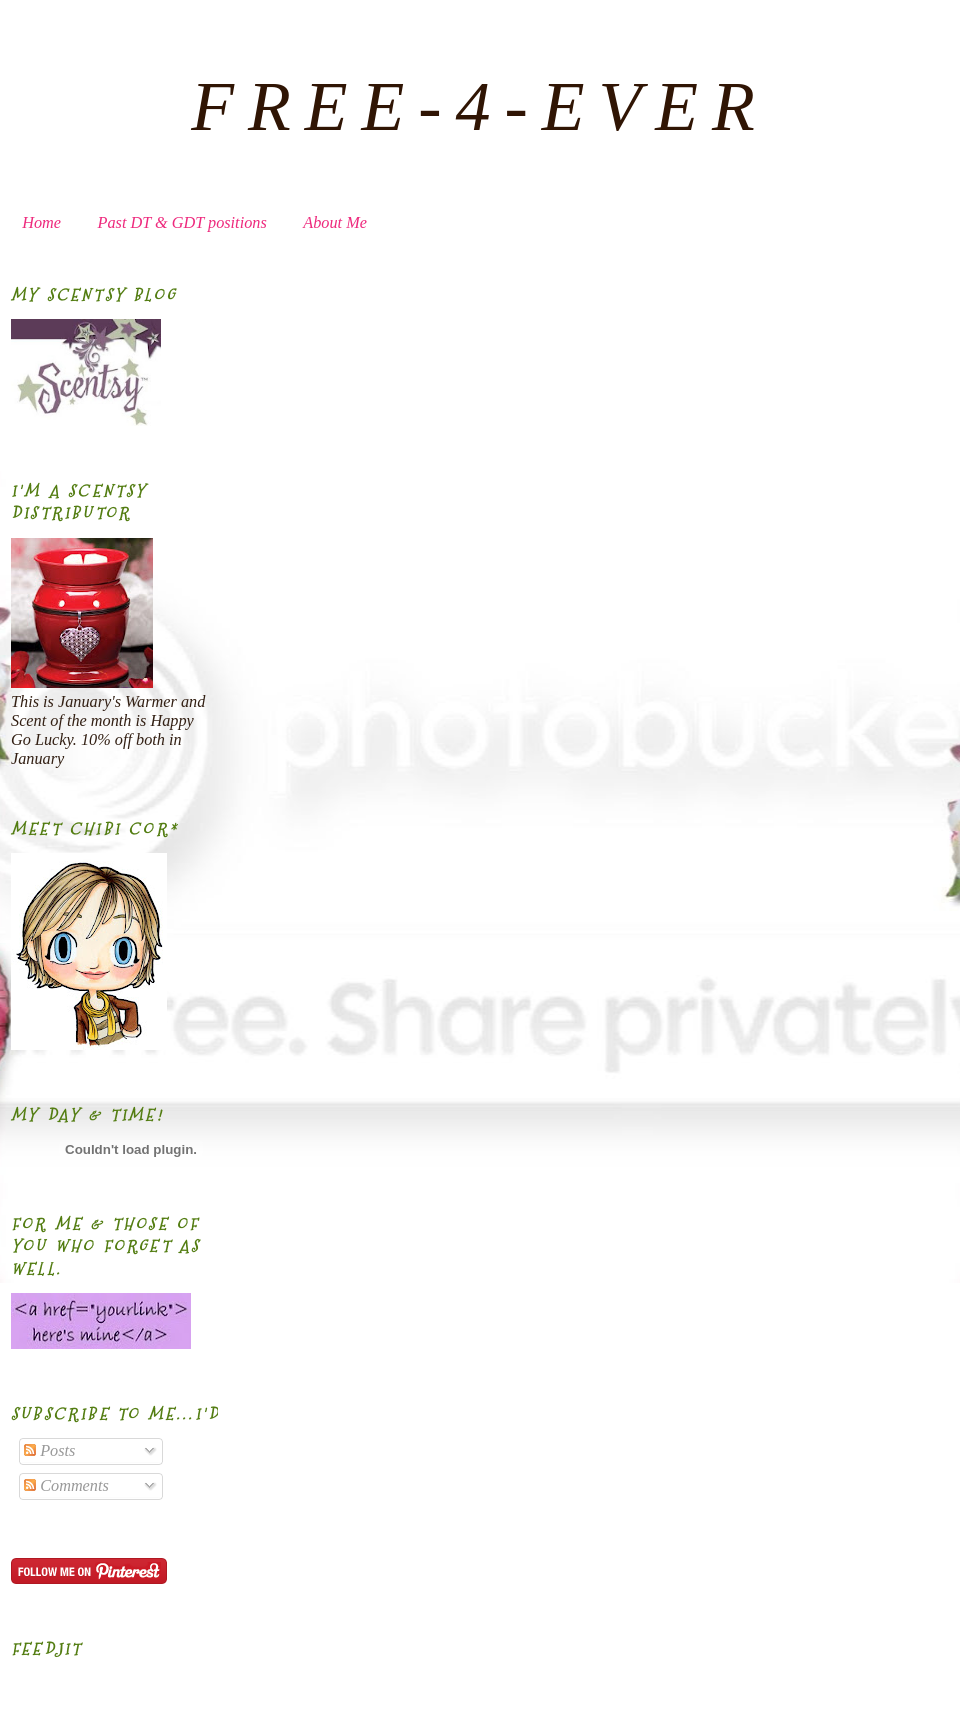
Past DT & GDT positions (182, 223)
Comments (66, 1486)
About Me (335, 223)
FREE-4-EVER (480, 106)
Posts (49, 1451)
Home (41, 223)
